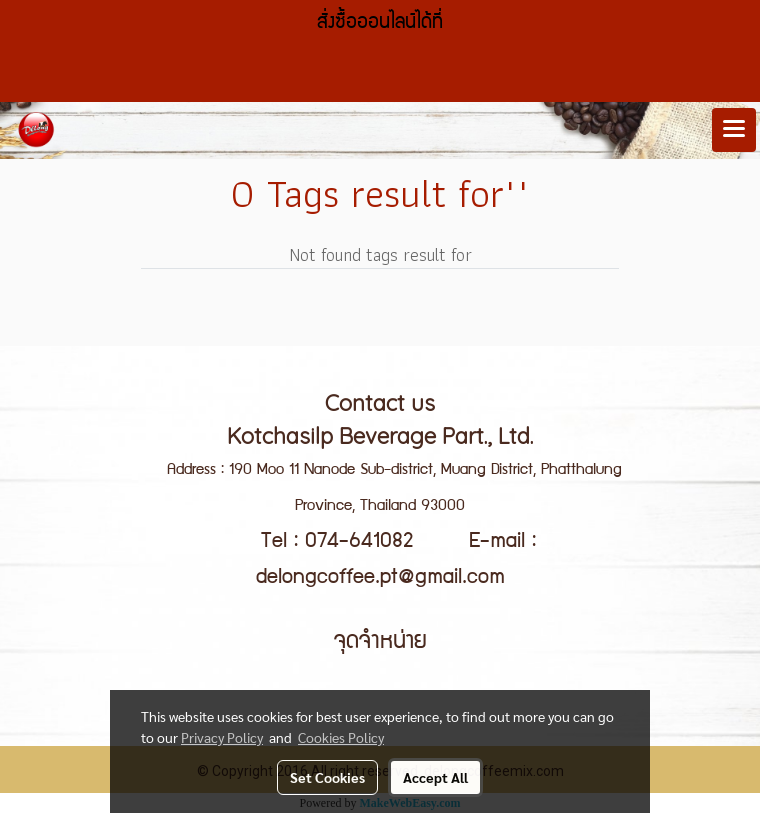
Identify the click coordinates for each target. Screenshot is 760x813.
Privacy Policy (222, 737)
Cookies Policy (341, 737)
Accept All (435, 777)
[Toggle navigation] (734, 130)
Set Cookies (327, 777)
